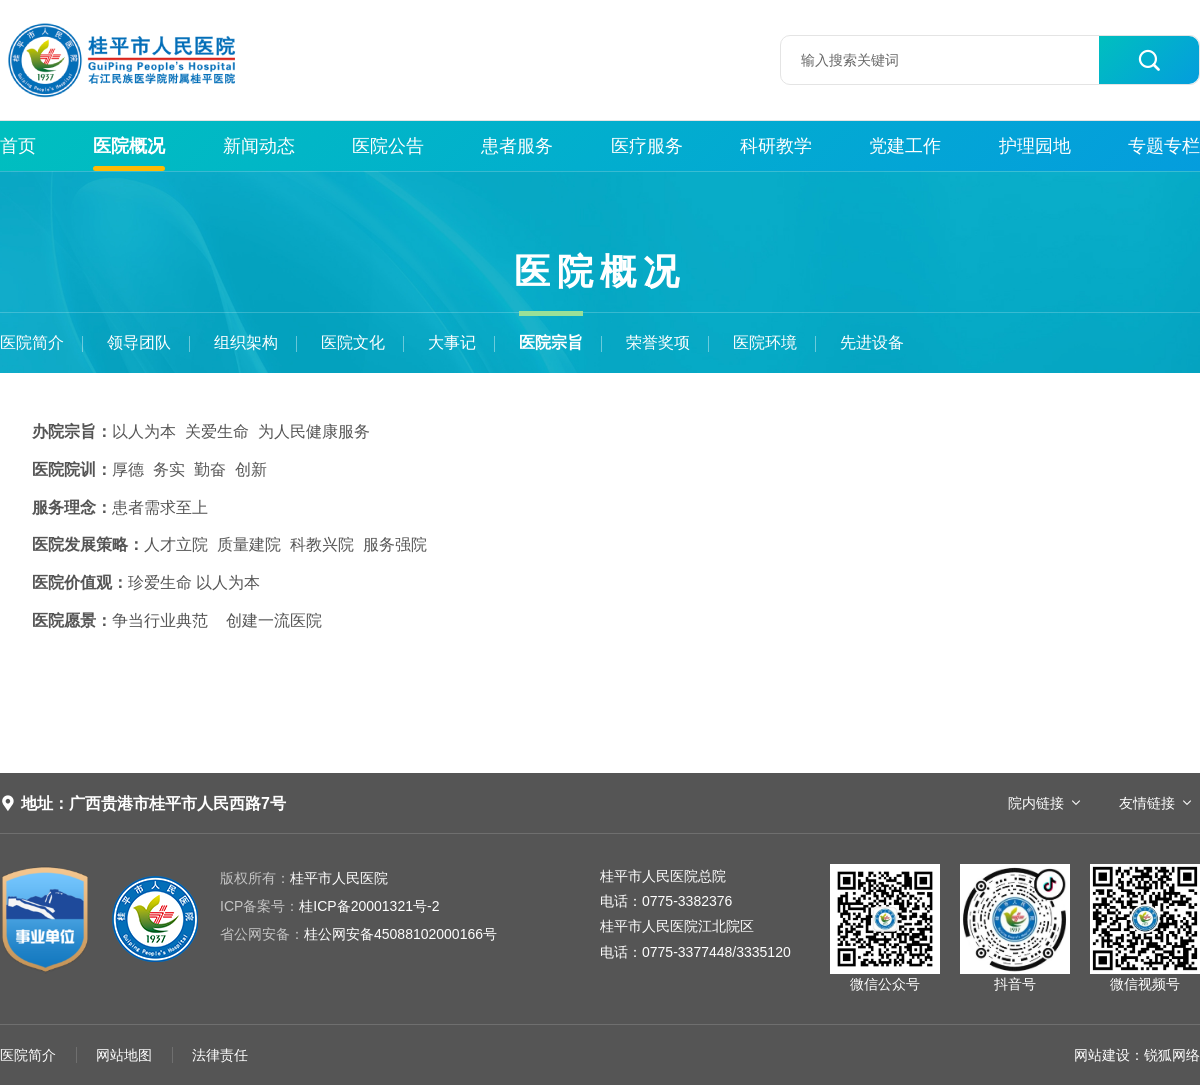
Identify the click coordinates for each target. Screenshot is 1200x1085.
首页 (18, 146)
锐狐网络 (1172, 1055)
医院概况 (129, 146)
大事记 (452, 342)
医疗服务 (647, 146)
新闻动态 (259, 146)
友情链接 (1147, 803)
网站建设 (1102, 1055)
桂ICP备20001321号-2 (329, 906)
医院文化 (353, 342)
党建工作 (905, 146)
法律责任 (220, 1055)
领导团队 (139, 342)
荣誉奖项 (658, 342)
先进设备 (872, 342)
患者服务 (517, 146)
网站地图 (124, 1055)
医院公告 (388, 146)
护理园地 (1035, 146)
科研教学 (776, 146)
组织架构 (246, 342)
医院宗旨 (551, 342)
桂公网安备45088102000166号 (358, 934)
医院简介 (32, 342)
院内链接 (1036, 803)
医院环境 (765, 342)
